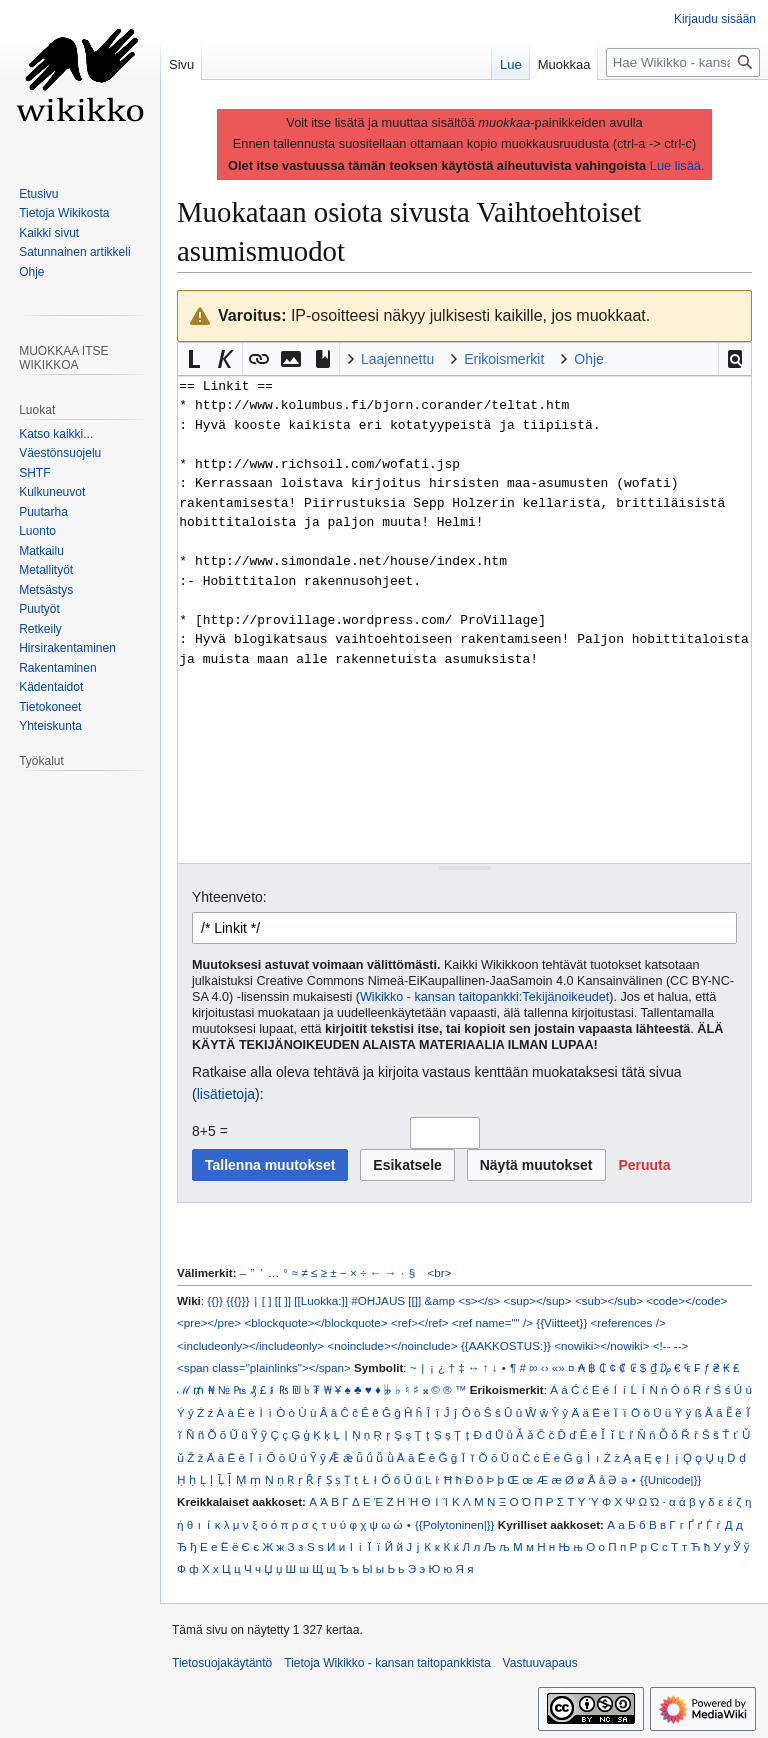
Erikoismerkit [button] (504, 359)
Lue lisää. (677, 165)
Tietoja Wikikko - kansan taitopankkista (387, 1663)
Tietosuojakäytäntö (222, 1663)
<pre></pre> (209, 1322)
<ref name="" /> (492, 1322)
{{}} (215, 1300)
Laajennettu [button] (397, 359)
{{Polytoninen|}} (455, 1524)
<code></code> (686, 1300)
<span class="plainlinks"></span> (264, 1367)
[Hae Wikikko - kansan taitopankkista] (683, 62)
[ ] (267, 1300)
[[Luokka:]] (321, 1300)
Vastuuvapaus (540, 1663)
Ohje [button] (589, 359)
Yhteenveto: (229, 897)
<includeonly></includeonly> (250, 1345)
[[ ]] (283, 1300)
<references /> (628, 1322)
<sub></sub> (609, 1300)
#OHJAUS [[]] (386, 1300)
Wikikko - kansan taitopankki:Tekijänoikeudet (484, 997)
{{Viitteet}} (561, 1322)
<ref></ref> (420, 1322)
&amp (440, 1300)
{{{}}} (237, 1300)
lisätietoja (226, 1094)
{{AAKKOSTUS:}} (506, 1345)
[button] (735, 359)
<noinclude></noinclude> (392, 1345)
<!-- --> (671, 1345)
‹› (545, 1367)
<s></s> (479, 1300)
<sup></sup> (538, 1300)
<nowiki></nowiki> (601, 1345)
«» (558, 1367)
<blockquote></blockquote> (315, 1322)
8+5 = (210, 1131)
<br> (440, 1272)
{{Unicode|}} (670, 1479)
